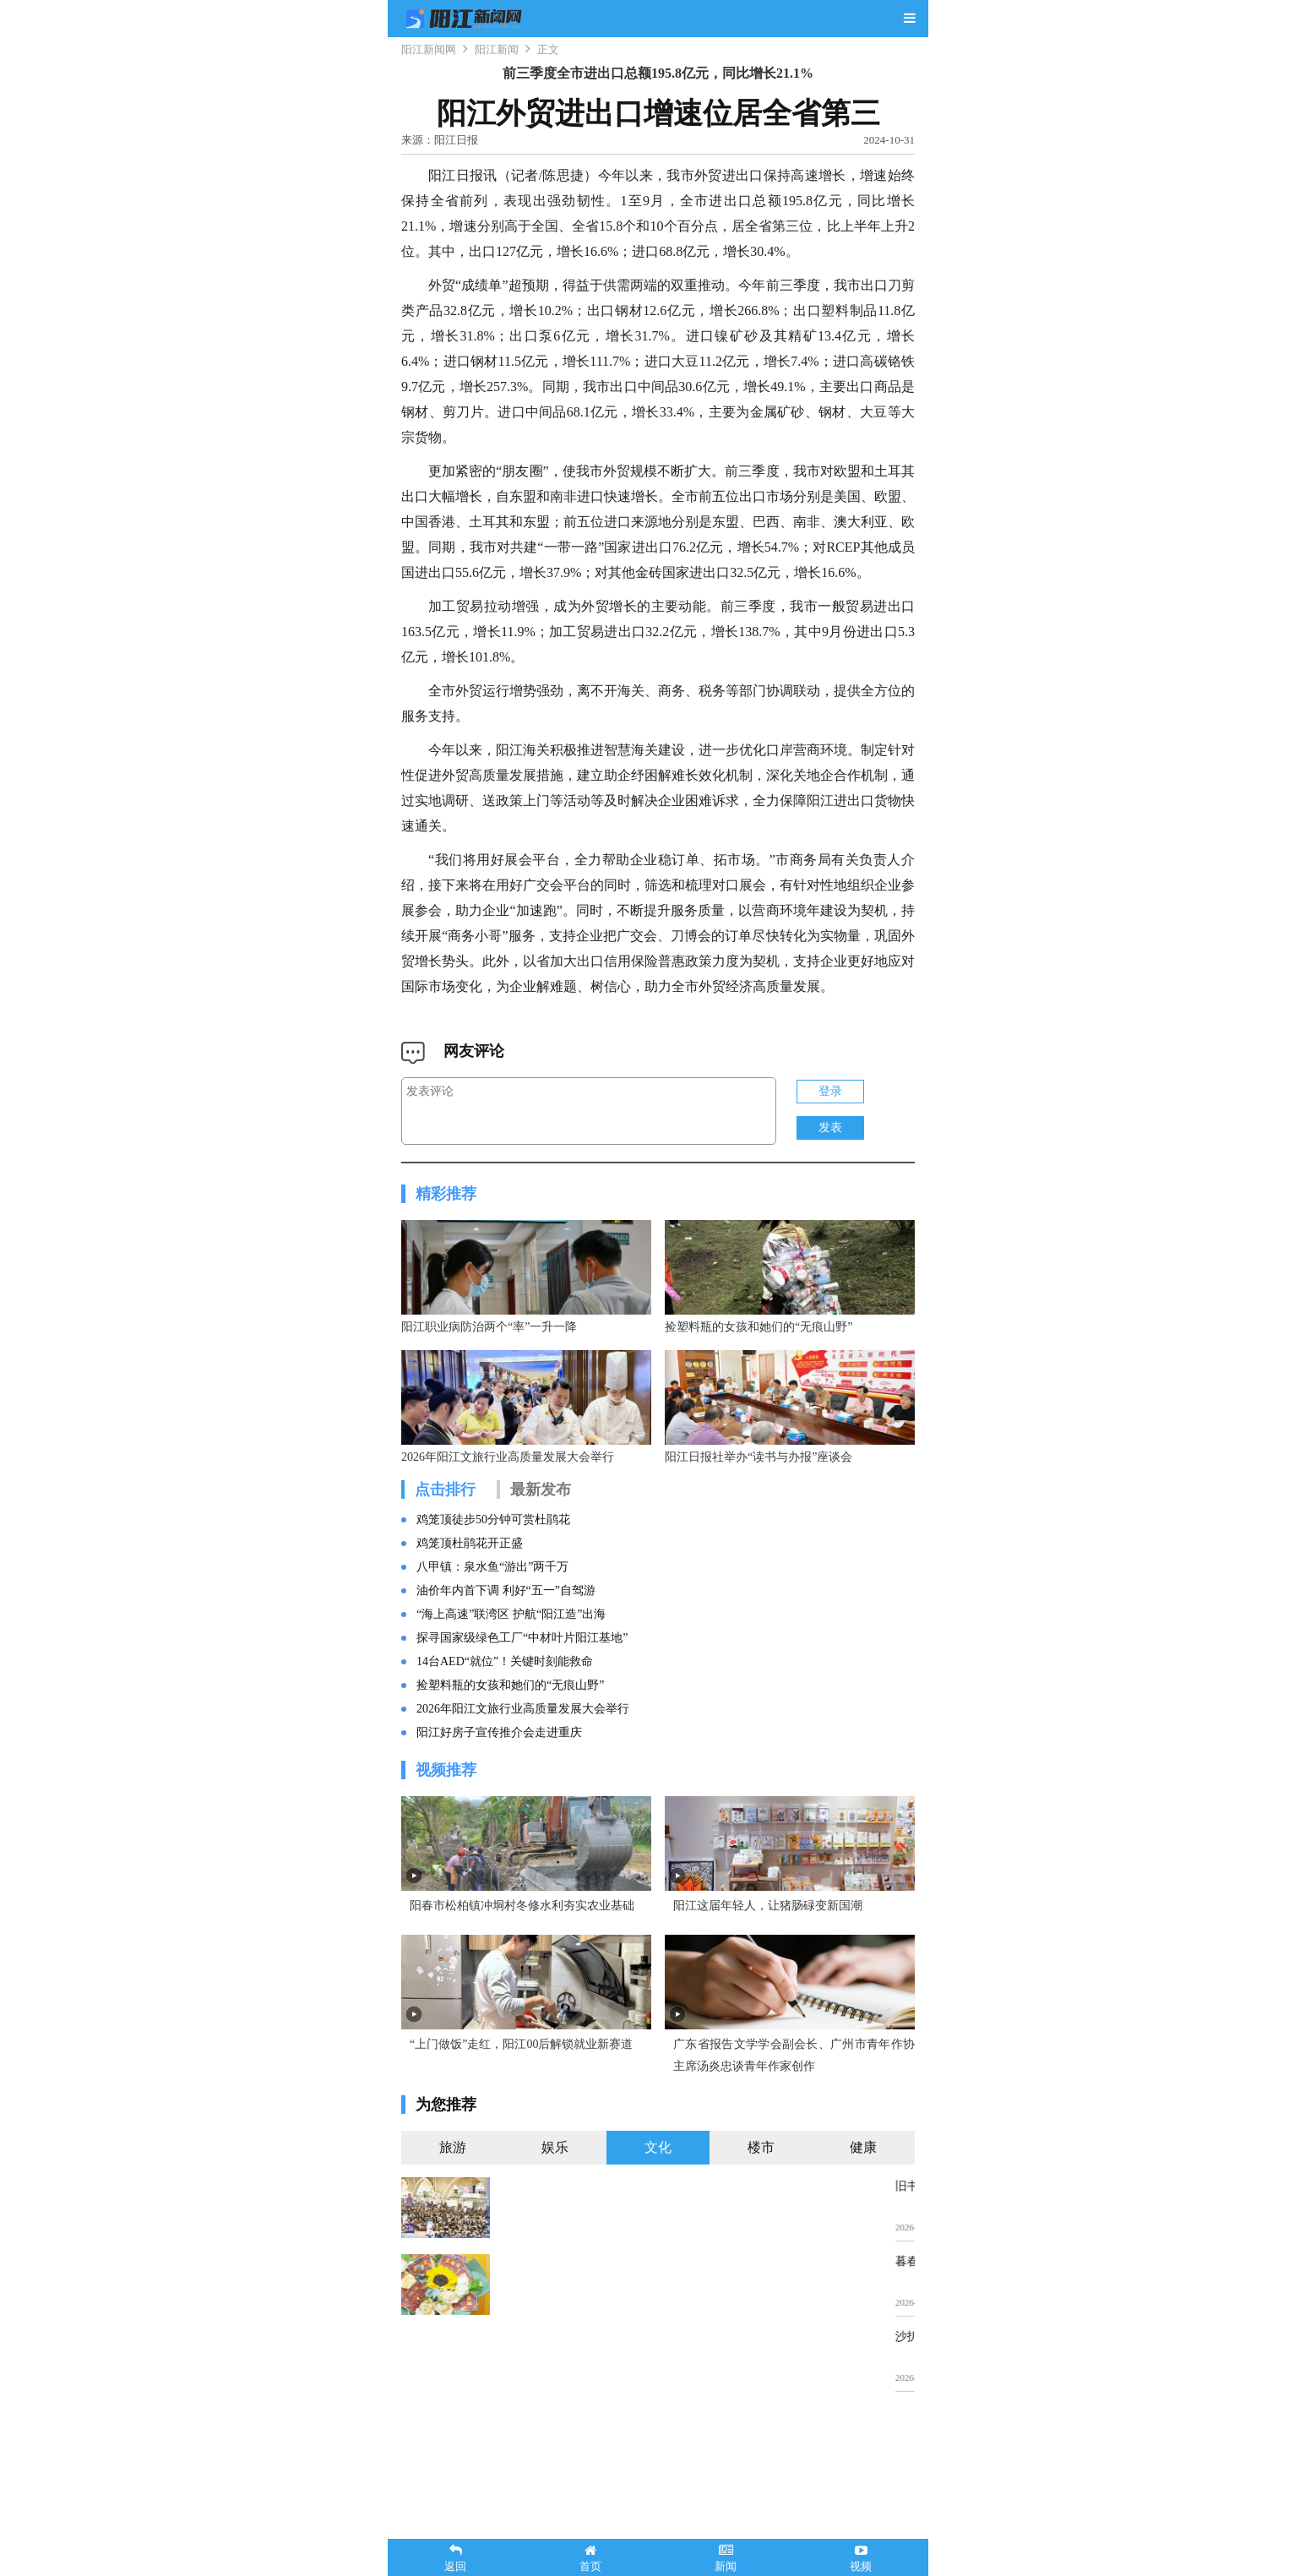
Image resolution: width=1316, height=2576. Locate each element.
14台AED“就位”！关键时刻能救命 (504, 1742)
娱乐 (554, 2309)
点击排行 (445, 1570)
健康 (863, 2309)
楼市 (761, 2309)
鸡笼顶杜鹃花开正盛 (469, 1624)
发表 (830, 1127)
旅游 (452, 2309)
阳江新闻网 (428, 49)
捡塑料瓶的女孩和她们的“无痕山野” (510, 1766)
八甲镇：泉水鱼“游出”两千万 (492, 1648)
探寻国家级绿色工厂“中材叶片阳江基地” (522, 1719)
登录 (830, 1091)
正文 (548, 49)
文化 (658, 2309)
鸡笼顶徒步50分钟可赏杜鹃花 (493, 1600)
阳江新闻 (497, 49)
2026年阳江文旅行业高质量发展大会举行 (522, 1790)
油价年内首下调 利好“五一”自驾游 (505, 1671)
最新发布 (540, 1570)
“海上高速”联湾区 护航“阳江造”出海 (511, 1695)
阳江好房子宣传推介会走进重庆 (499, 1813)
